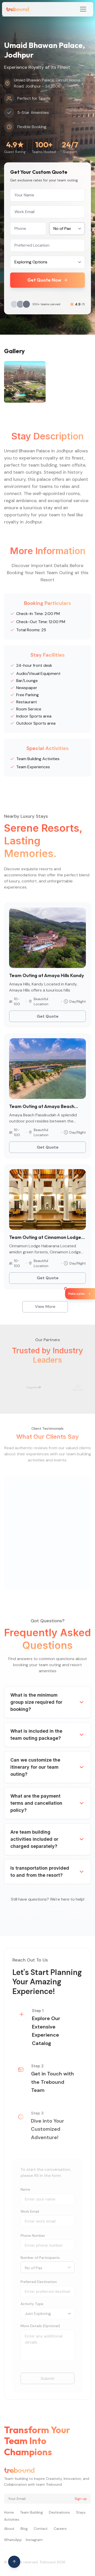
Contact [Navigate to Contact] (41, 2530)
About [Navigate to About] (9, 2530)
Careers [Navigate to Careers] (60, 2530)
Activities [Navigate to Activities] (11, 2521)
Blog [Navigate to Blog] (24, 2530)
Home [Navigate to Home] (9, 2514)
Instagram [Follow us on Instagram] (34, 2541)
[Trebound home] (19, 2472)
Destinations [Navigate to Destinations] (59, 2514)
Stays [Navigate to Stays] (81, 2514)
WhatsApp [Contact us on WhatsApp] (13, 2541)
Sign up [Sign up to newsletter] (81, 2500)
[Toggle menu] (83, 9)
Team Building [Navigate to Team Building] (31, 2514)
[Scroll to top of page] (14, 2562)
